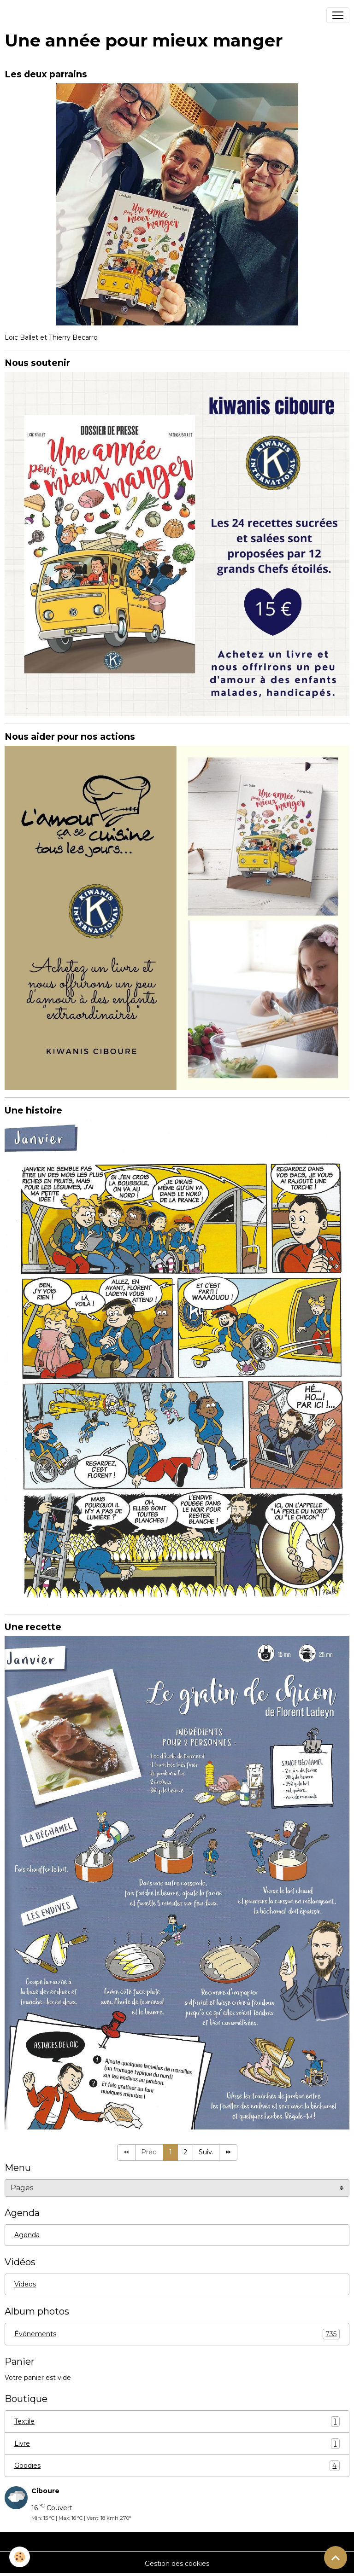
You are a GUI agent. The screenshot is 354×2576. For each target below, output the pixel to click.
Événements (177, 2334)
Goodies (177, 2465)
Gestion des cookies (177, 2563)
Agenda (27, 2235)
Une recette (33, 1626)
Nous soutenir (37, 362)
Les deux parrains (46, 74)
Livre (177, 2443)
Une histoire (33, 1110)
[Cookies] (19, 2557)
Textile (177, 2421)
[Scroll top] (335, 2557)
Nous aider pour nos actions (70, 736)
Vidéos (25, 2284)
